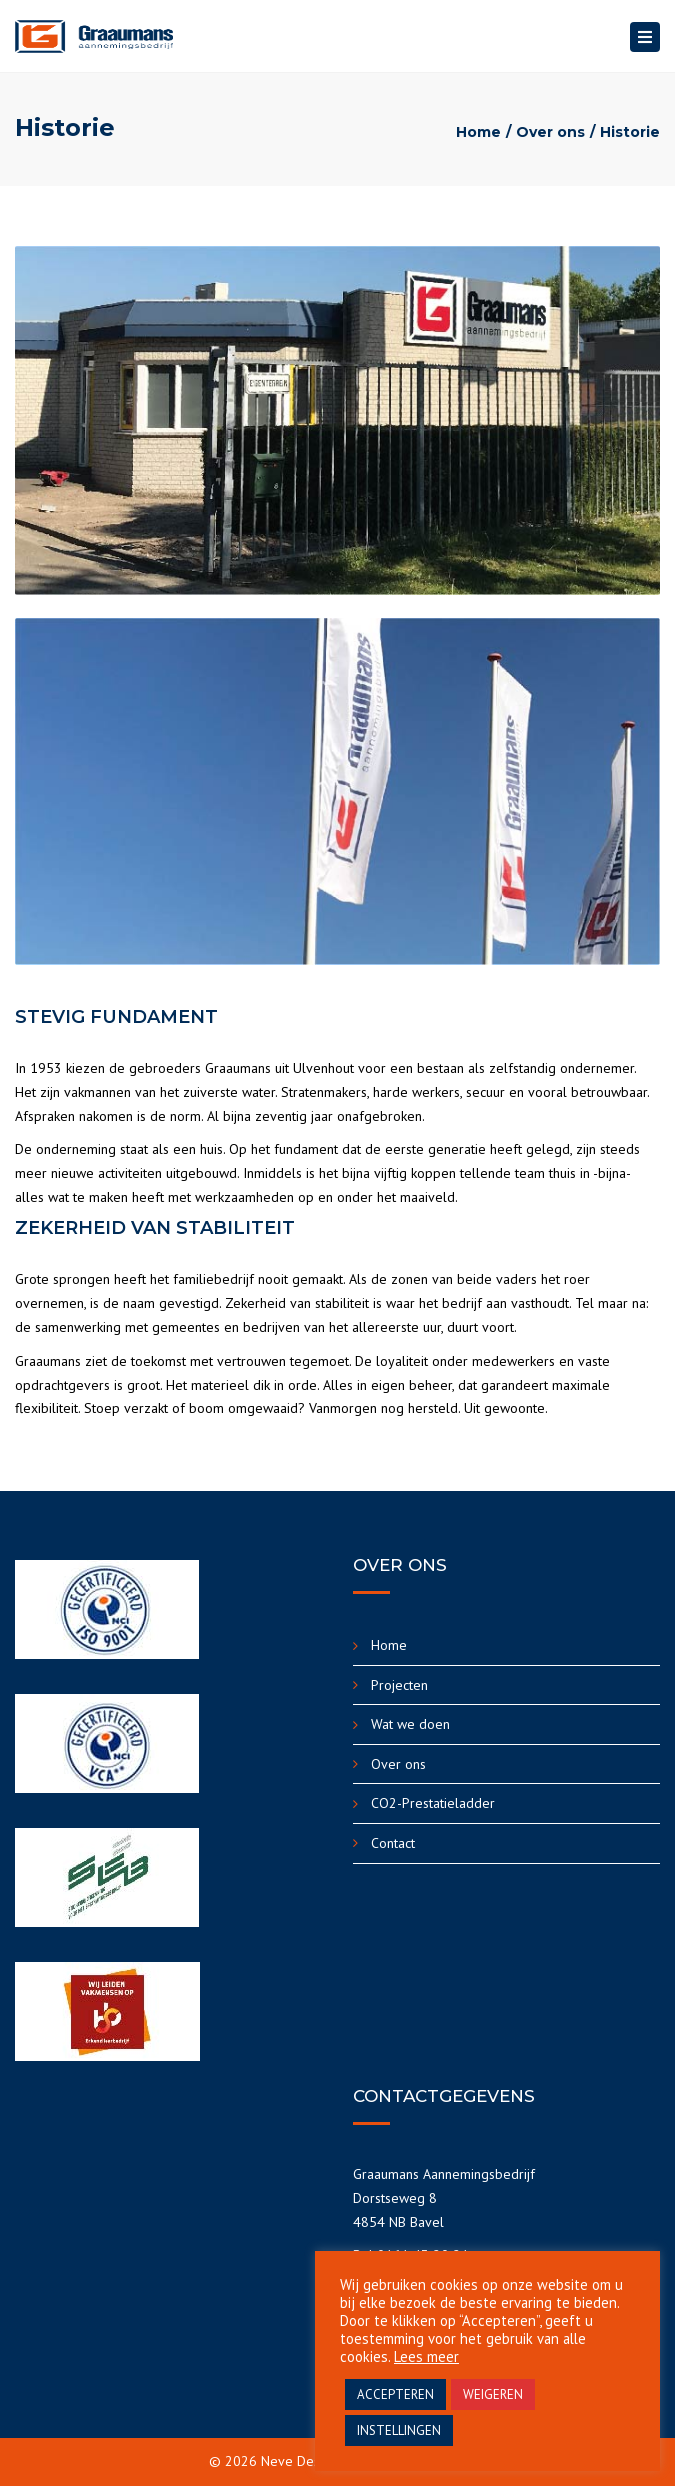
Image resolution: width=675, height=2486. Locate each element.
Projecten (399, 1685)
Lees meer (426, 2356)
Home (478, 132)
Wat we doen (410, 1724)
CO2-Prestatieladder (433, 1803)
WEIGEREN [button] (493, 2394)
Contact (393, 1843)
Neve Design (299, 2461)
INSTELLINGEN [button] (399, 2430)
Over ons (550, 132)
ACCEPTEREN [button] (395, 2394)
